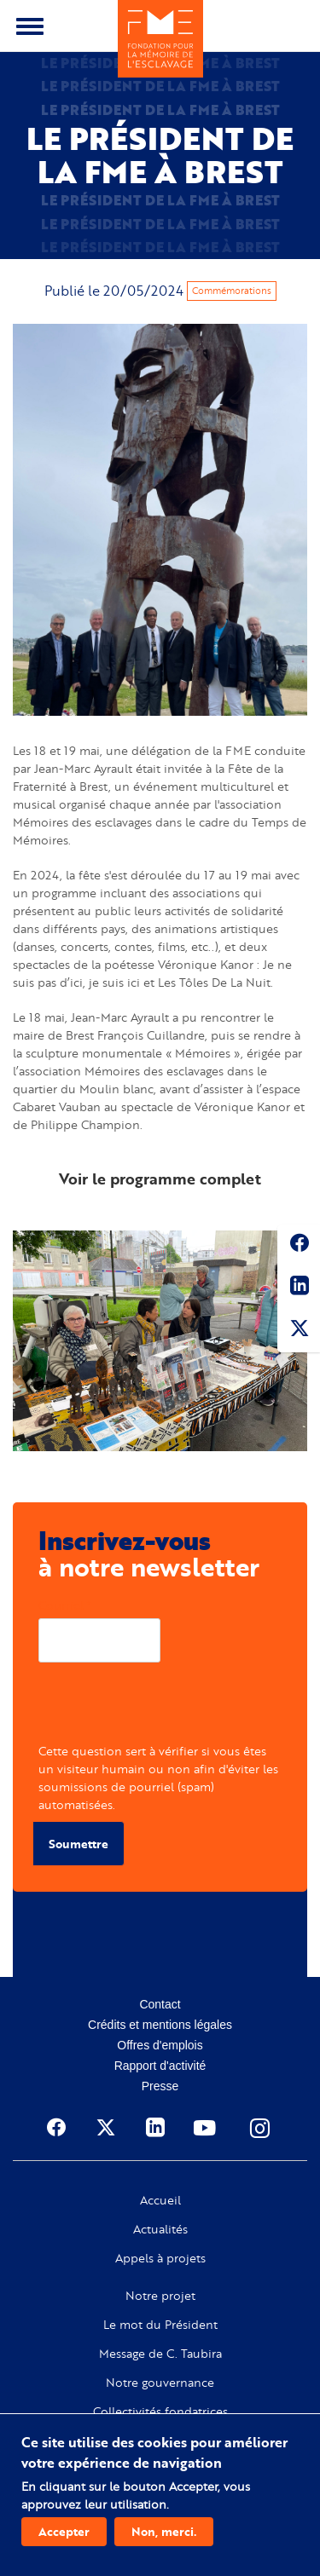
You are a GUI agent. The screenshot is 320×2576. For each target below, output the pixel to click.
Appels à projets (160, 2258)
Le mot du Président (160, 2325)
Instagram (261, 2128)
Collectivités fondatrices (160, 2412)
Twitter (298, 1331)
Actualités (160, 2229)
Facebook (298, 1246)
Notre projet (160, 2296)
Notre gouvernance (160, 2383)
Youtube (206, 2128)
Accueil (160, 2200)
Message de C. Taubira (160, 2354)
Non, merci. (163, 2531)
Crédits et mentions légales (160, 2025)
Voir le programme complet (160, 1178)
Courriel (61, 1605)
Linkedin (298, 1288)
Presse (160, 2086)
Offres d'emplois (159, 2045)
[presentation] (168, 1708)
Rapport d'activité (160, 2066)
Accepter (64, 2531)
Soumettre (78, 1844)
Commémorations (231, 290)
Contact (159, 2004)
